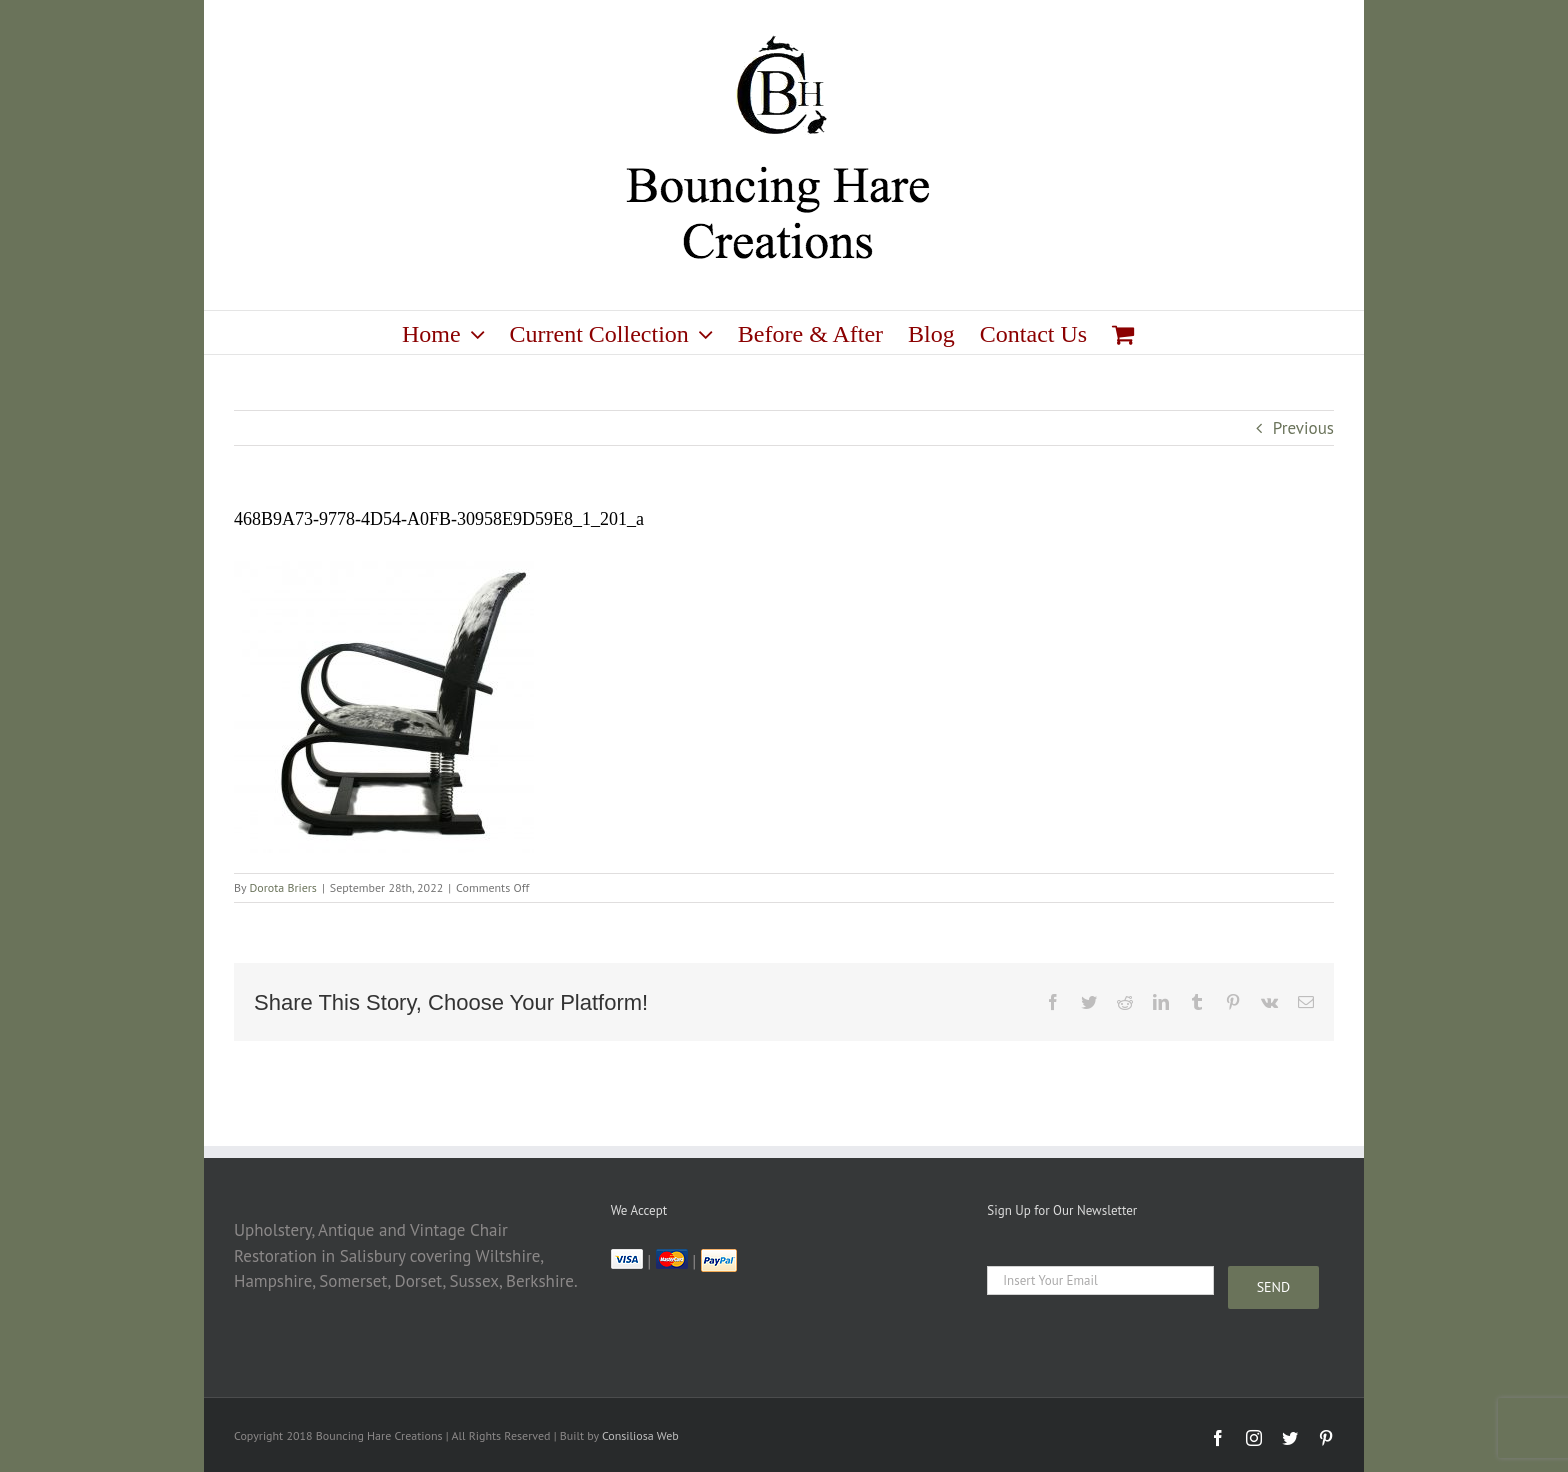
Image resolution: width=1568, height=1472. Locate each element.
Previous (1303, 428)
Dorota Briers (283, 887)
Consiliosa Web (640, 1435)
